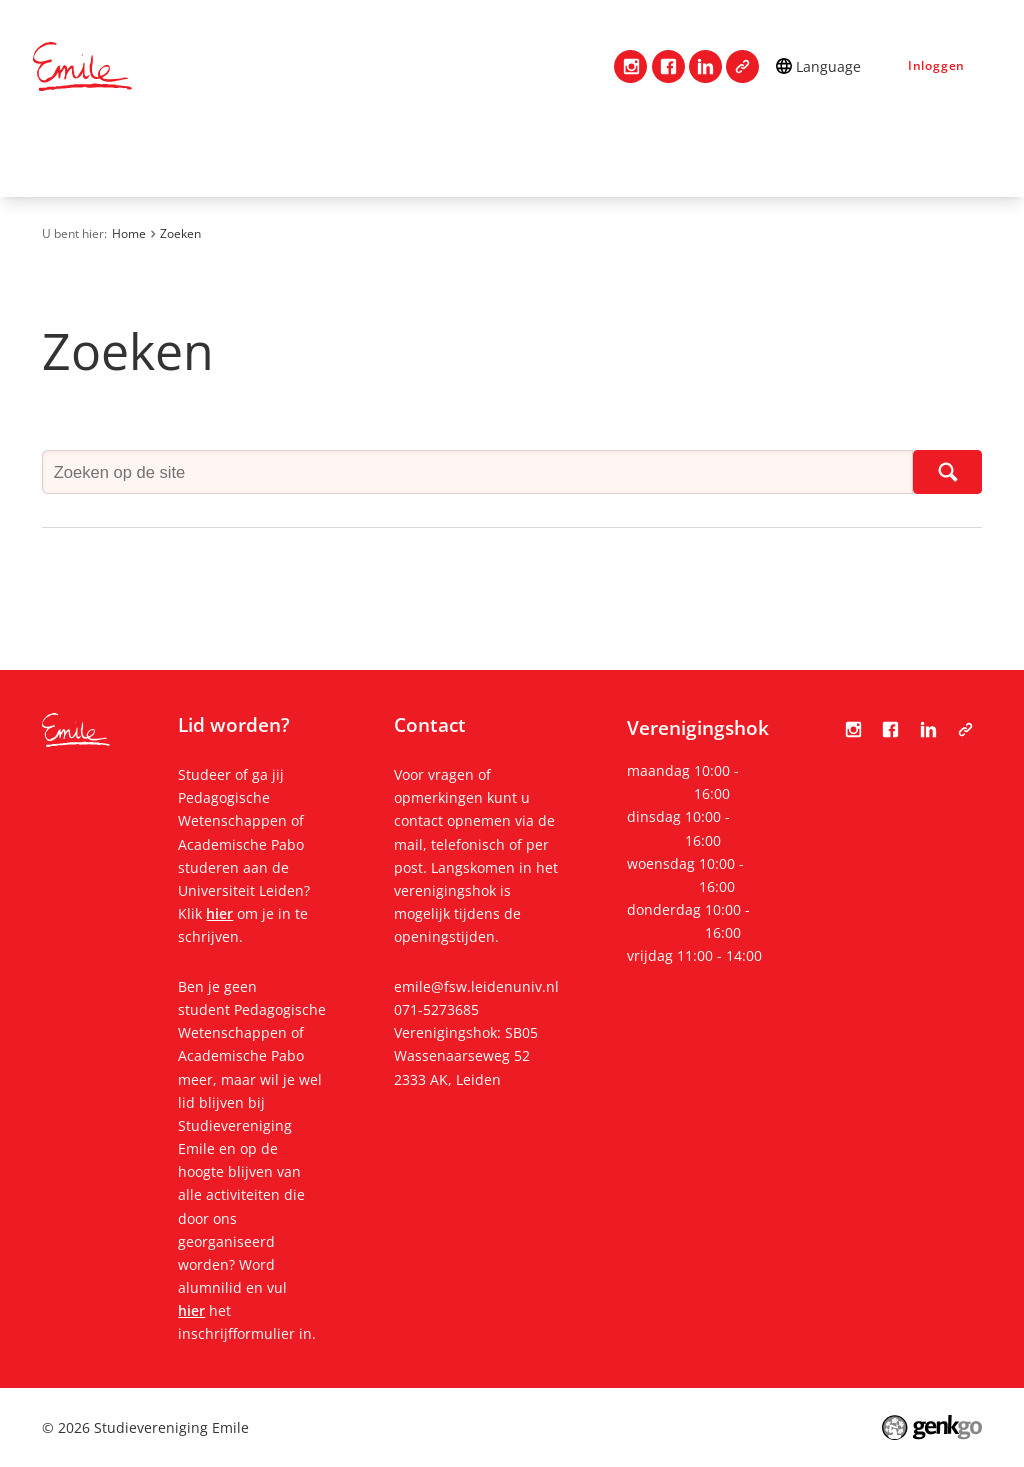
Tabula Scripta (742, 66)
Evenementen (736, 155)
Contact (131, 155)
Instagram (630, 66)
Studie (497, 155)
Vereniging (242, 155)
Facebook (668, 66)
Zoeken (180, 233)
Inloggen (936, 65)
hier (219, 913)
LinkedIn (705, 66)
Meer (859, 156)
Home (57, 156)
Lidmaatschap (378, 155)
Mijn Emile (602, 155)
